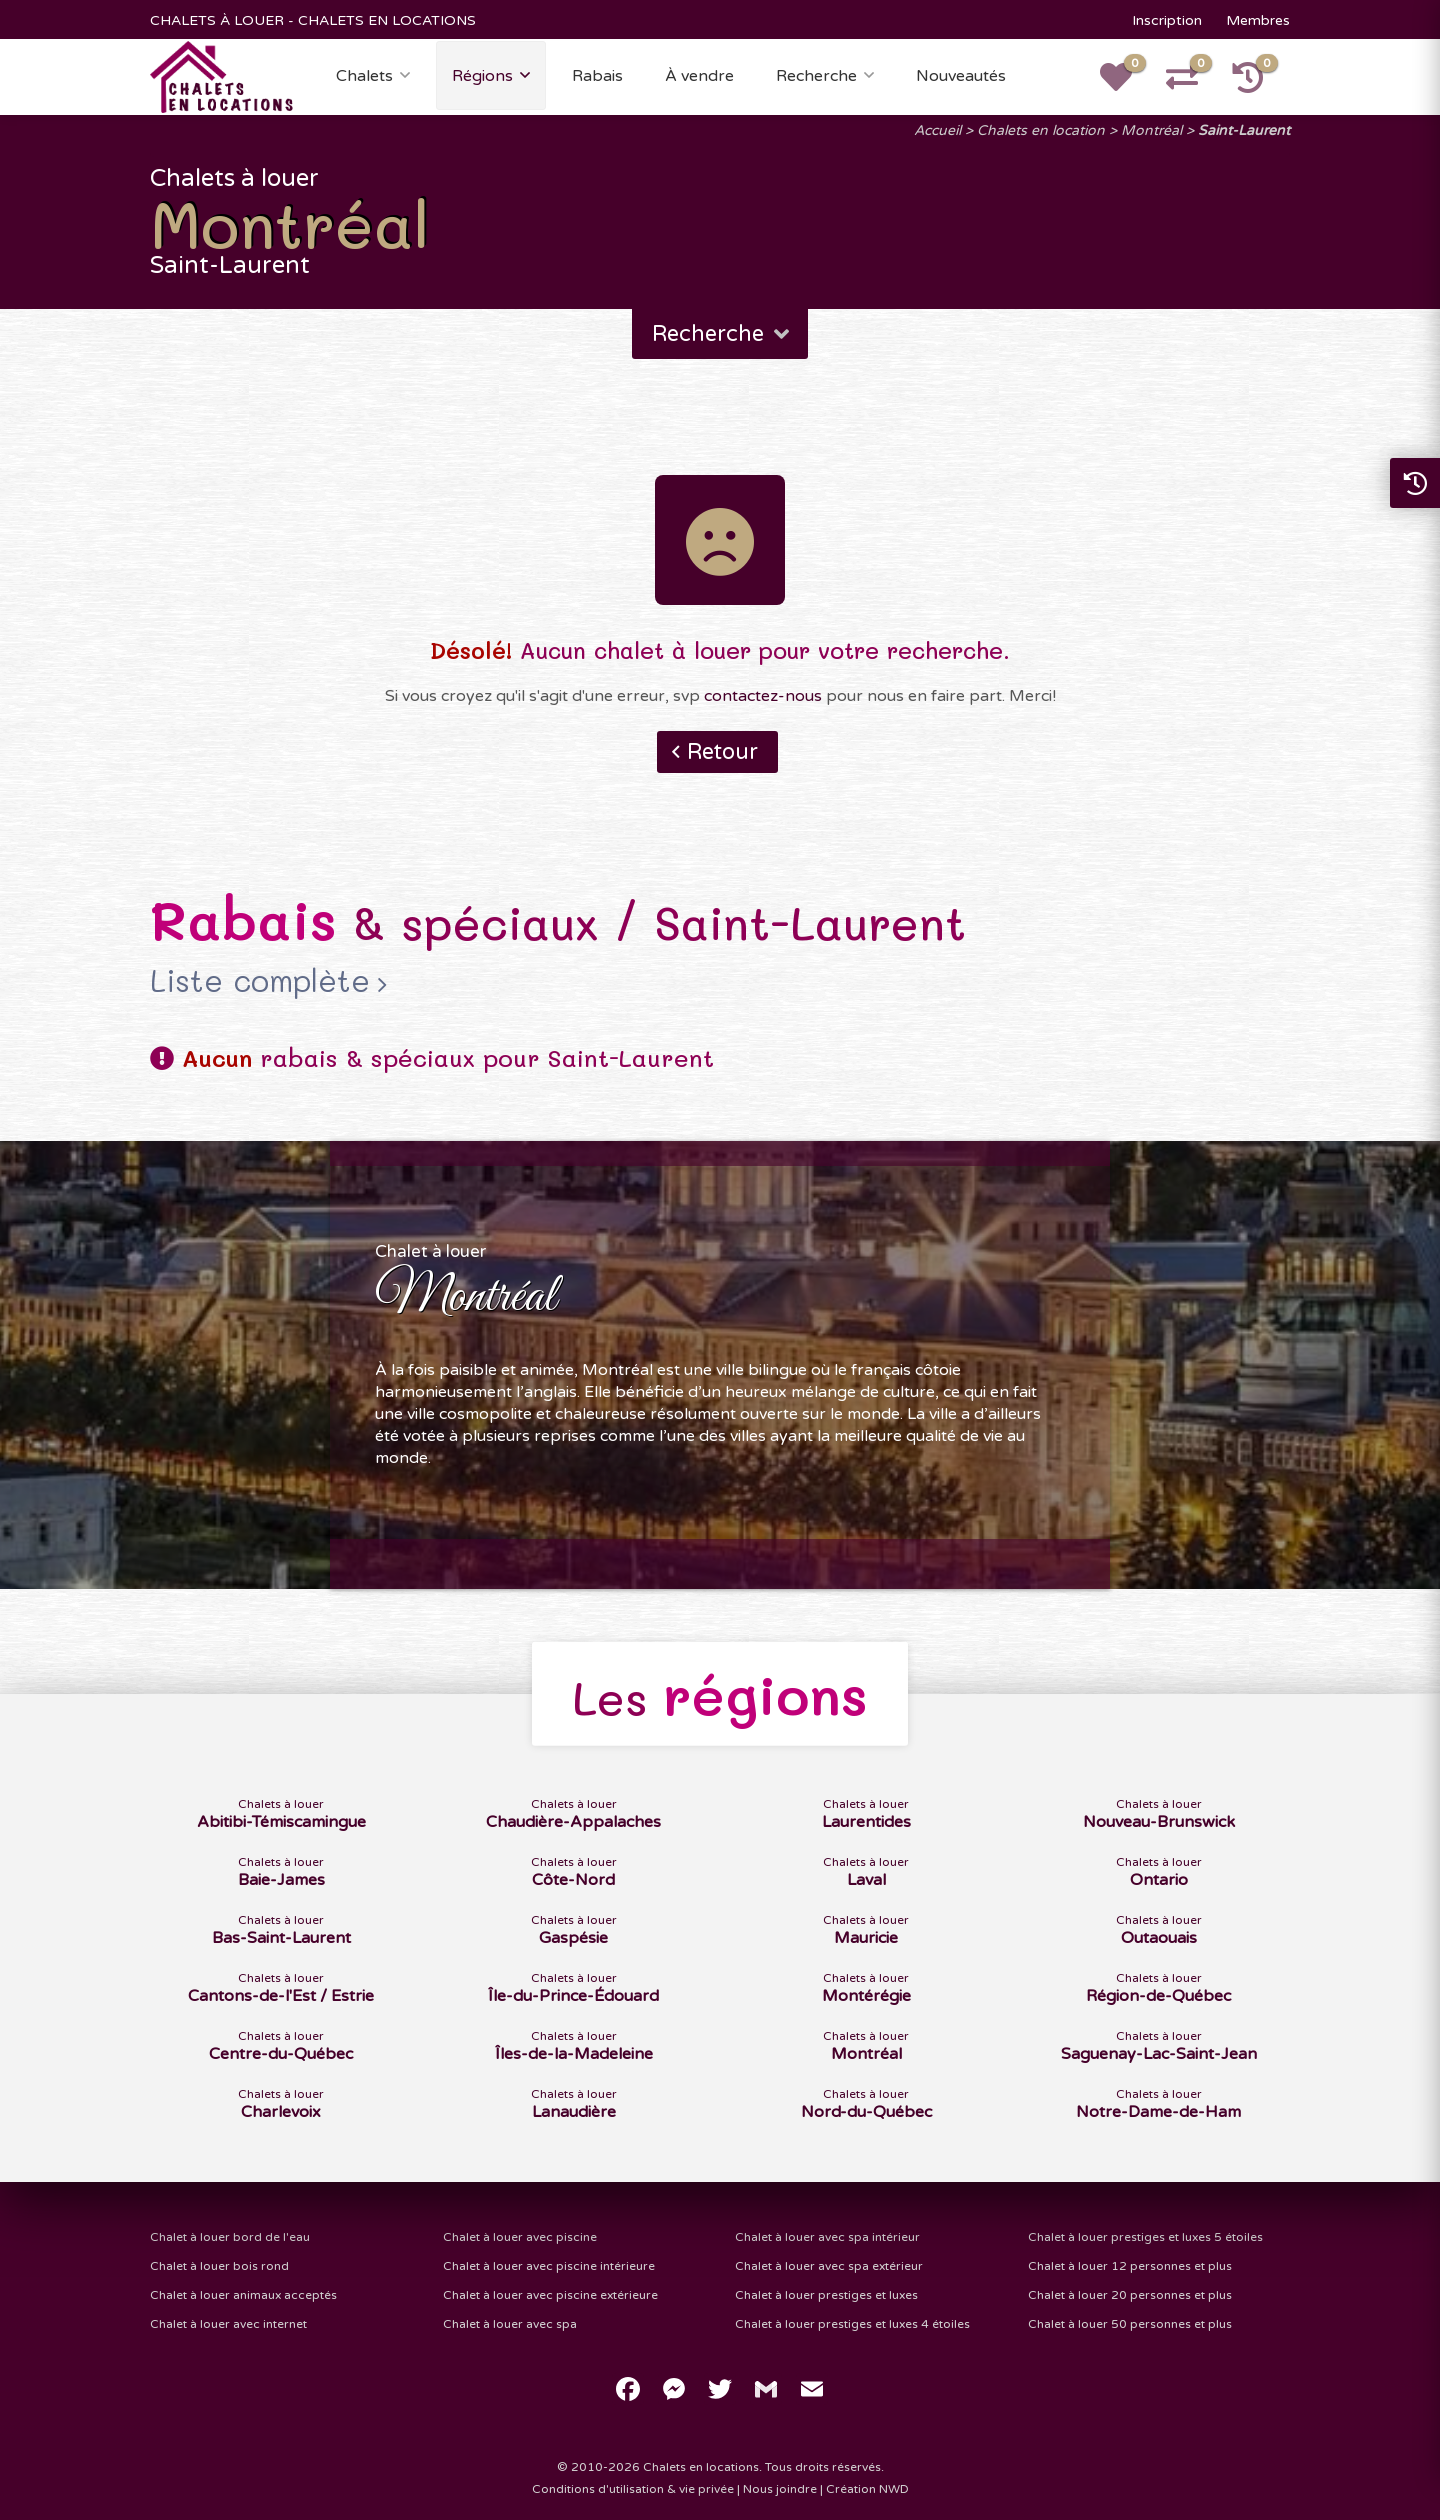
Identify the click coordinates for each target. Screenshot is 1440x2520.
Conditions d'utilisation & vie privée (633, 2489)
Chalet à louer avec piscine (520, 2237)
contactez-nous (763, 696)
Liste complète (260, 981)
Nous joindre (780, 2489)
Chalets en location (1041, 130)
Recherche (816, 76)
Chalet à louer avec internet (228, 2324)
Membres (1258, 20)
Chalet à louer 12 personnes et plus (1130, 2266)
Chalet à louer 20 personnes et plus (1130, 2295)
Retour (722, 752)
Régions (482, 76)
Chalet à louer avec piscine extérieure (550, 2295)
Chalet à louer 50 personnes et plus (1130, 2324)
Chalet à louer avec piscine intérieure (549, 2266)
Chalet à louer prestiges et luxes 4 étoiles (852, 2324)
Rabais (597, 76)
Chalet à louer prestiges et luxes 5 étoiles (1145, 2237)
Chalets (364, 76)
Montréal (1151, 130)
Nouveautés (961, 76)
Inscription (1167, 20)
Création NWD (867, 2489)
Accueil (937, 130)
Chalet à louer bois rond (219, 2266)
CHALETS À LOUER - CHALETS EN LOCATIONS (313, 20)
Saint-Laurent (1244, 130)
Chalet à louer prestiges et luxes (826, 2295)
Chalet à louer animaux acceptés (243, 2295)
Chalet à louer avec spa (510, 2324)
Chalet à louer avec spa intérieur (827, 2237)
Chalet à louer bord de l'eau (230, 2237)
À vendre (699, 76)
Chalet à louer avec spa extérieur (829, 2266)
